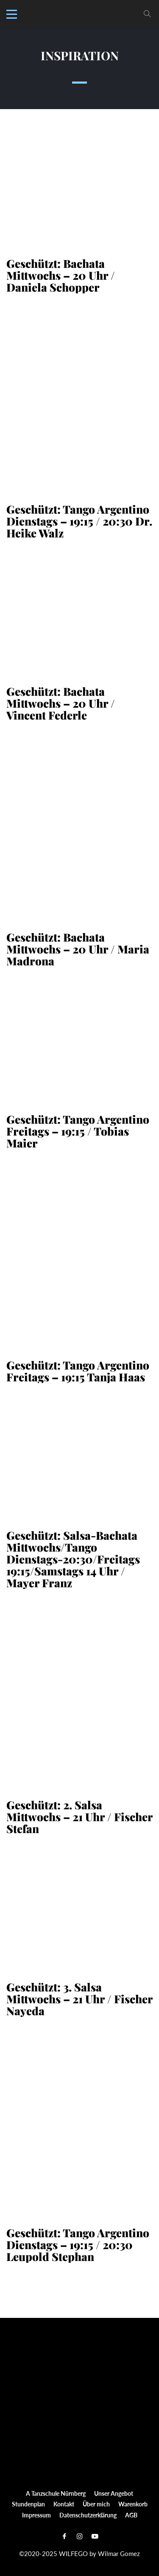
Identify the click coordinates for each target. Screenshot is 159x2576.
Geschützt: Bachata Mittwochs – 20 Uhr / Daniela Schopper (60, 275)
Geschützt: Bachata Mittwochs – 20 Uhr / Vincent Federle (60, 703)
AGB (131, 2515)
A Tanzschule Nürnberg (56, 2493)
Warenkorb (133, 2504)
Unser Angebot (113, 2493)
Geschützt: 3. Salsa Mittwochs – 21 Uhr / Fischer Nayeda (79, 1999)
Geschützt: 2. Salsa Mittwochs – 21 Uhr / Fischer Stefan (79, 1817)
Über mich (96, 2504)
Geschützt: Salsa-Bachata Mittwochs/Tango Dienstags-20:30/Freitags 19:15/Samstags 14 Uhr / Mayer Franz (73, 1559)
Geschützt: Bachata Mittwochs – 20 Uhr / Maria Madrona (77, 949)
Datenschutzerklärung (88, 2515)
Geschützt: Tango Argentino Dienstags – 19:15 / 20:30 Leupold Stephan (77, 2245)
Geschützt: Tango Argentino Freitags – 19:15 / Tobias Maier (77, 1131)
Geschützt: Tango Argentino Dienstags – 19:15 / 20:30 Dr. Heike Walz (79, 521)
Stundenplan (28, 2504)
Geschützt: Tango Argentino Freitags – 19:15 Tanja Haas (77, 1371)
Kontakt (63, 2504)
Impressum (36, 2515)
